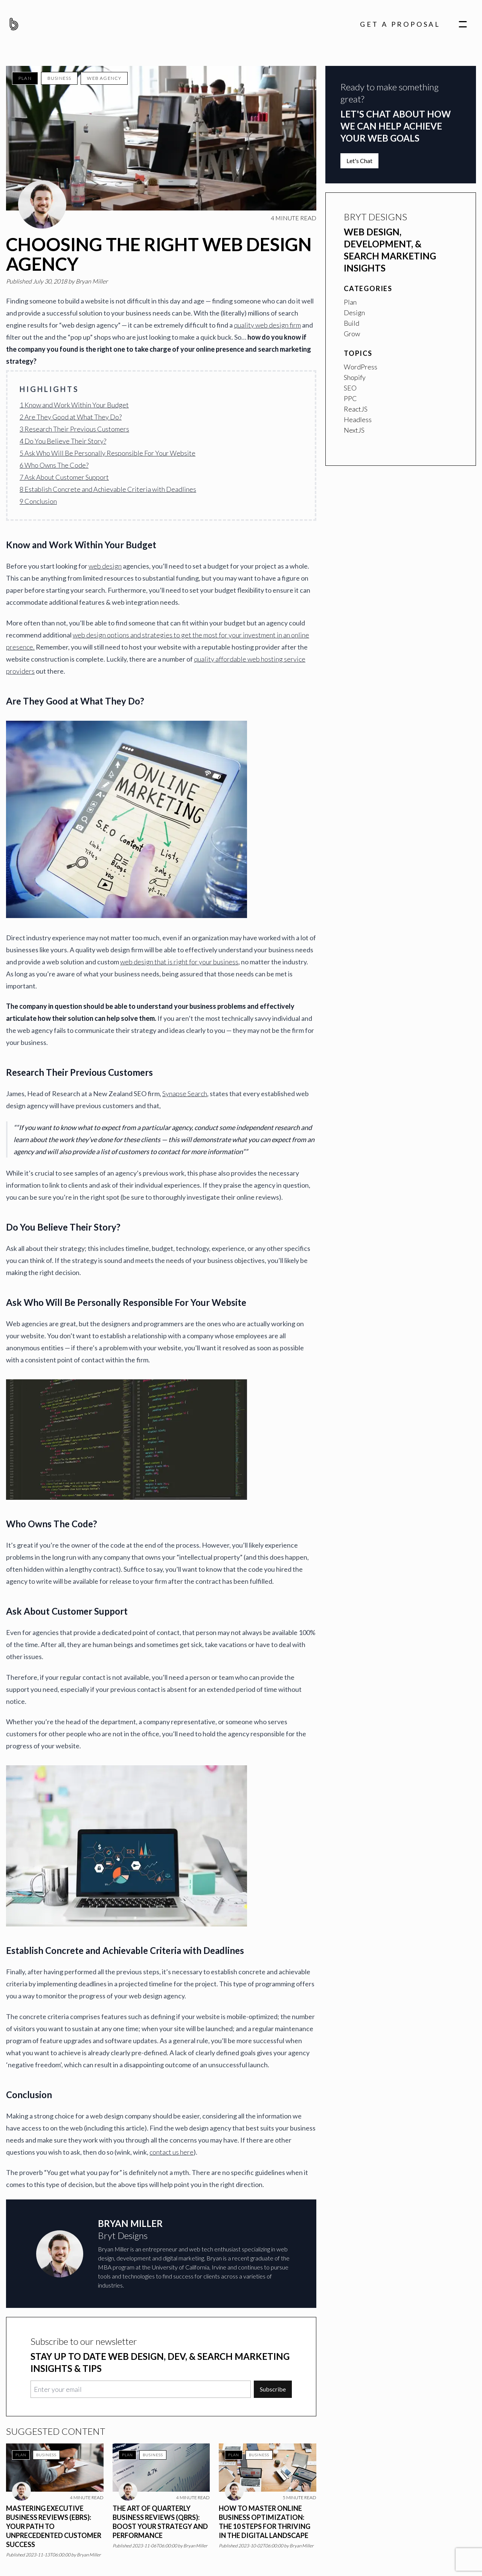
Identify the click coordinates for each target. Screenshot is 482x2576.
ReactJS (356, 409)
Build (351, 323)
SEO (350, 388)
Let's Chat (359, 160)
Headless (358, 419)
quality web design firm (267, 325)
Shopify (355, 377)
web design (105, 566)
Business (59, 78)
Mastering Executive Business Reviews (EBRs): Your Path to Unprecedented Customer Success (53, 2526)
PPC (350, 398)
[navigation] (463, 24)
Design (354, 312)
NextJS (354, 430)
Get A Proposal (400, 24)
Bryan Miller (92, 281)
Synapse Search (184, 1093)
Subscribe (273, 2389)
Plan (25, 78)
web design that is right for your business (179, 962)
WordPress (360, 367)
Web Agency (104, 78)
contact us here (171, 2152)
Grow (352, 333)
